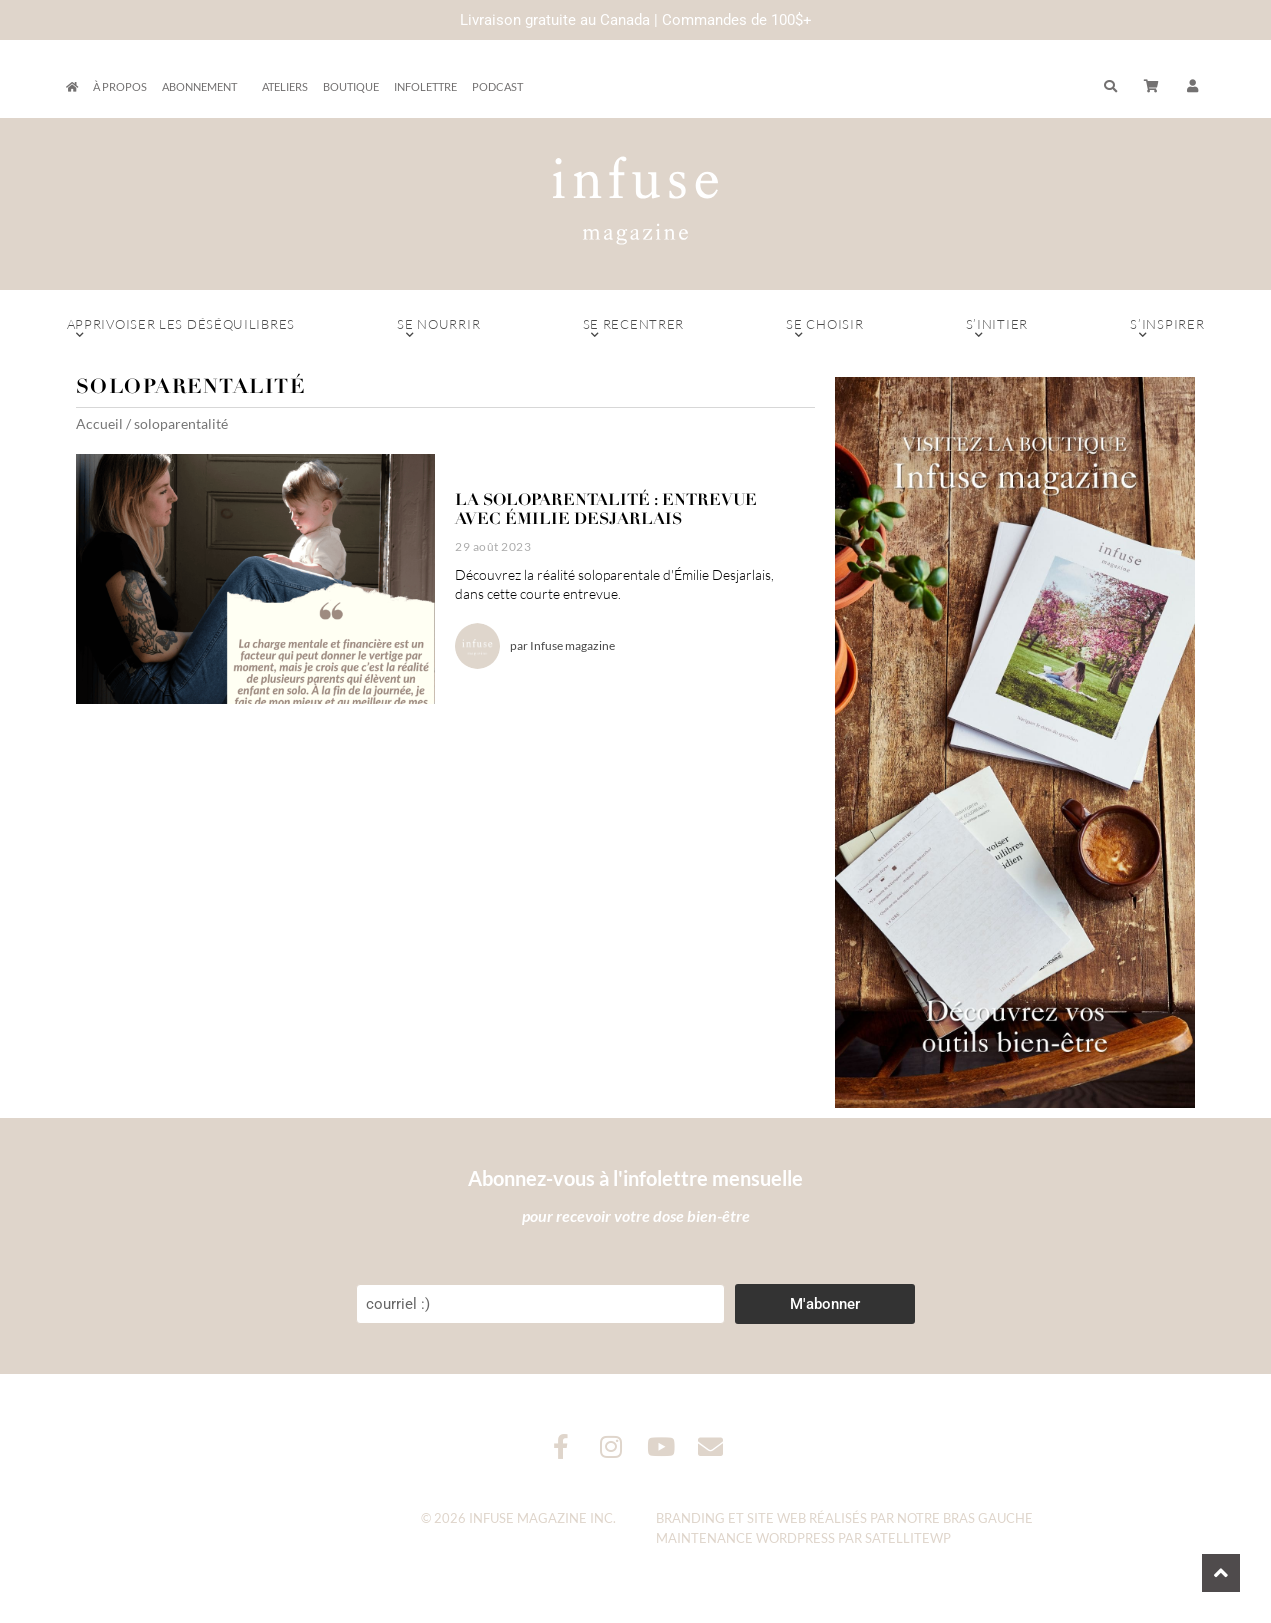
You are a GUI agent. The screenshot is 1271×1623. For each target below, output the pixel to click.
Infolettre (425, 86)
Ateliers (285, 86)
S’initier (997, 329)
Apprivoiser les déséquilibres (181, 329)
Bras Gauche (988, 1518)
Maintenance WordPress (745, 1538)
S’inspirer (1167, 329)
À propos (120, 86)
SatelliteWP (908, 1538)
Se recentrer (633, 329)
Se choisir (824, 329)
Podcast (497, 86)
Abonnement (204, 87)
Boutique (351, 86)
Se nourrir (438, 329)
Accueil (99, 423)
